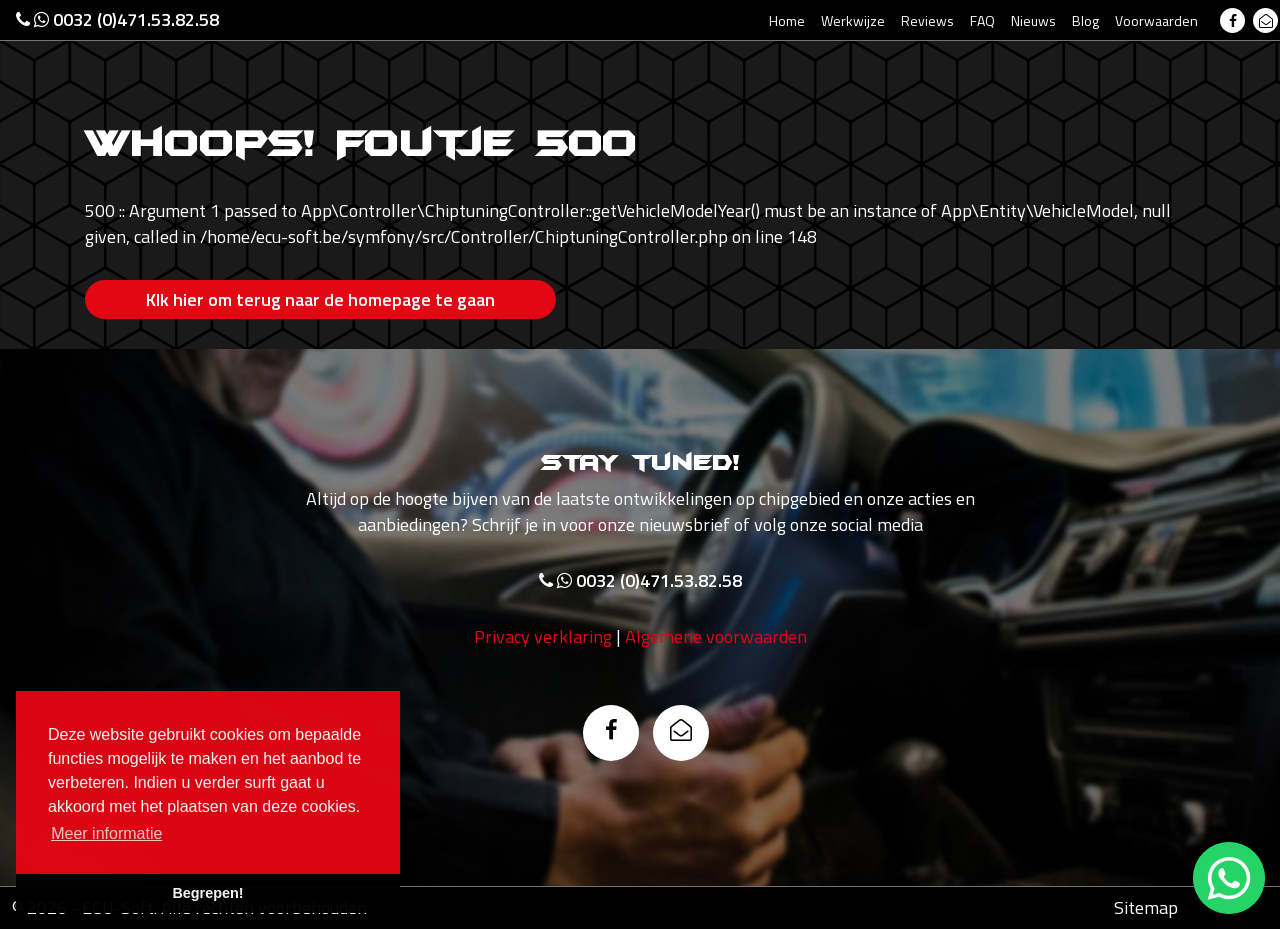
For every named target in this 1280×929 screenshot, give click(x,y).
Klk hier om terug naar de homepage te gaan (320, 299)
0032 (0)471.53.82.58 (117, 19)
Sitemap (1146, 907)
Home (787, 20)
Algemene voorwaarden (716, 636)
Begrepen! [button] (207, 893)
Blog (1085, 20)
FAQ (982, 20)
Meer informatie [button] (106, 833)
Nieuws (1033, 20)
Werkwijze (853, 20)
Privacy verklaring (543, 636)
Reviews (927, 20)
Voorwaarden (1156, 20)
